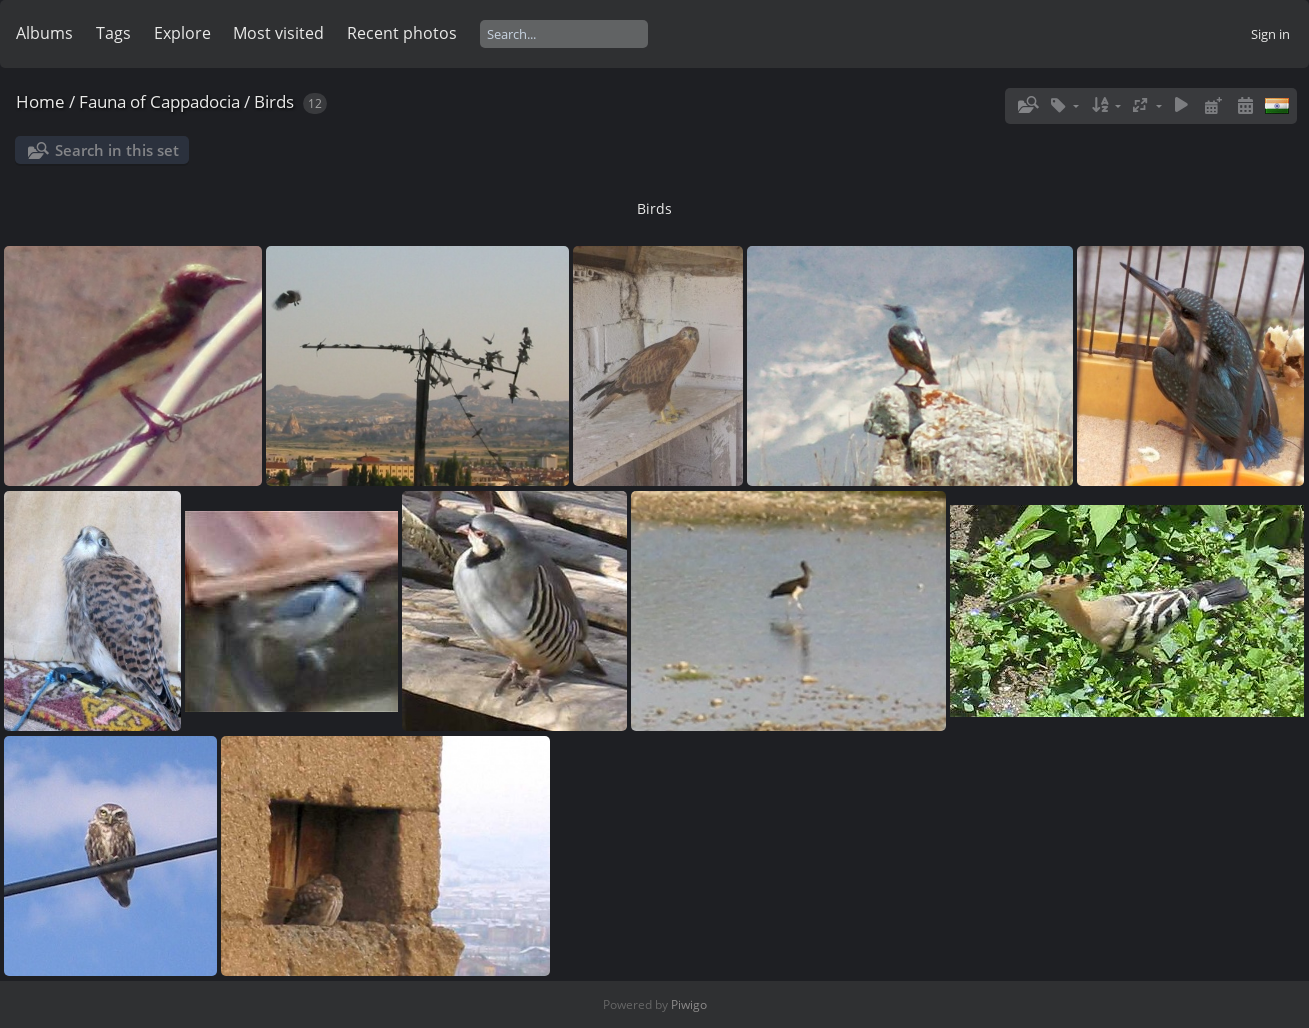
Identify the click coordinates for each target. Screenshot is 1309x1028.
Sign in (1270, 34)
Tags (113, 33)
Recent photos (402, 33)
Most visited (278, 33)
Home (40, 101)
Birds (274, 101)
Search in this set (117, 150)
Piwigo (689, 1004)
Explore (182, 33)
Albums (44, 33)
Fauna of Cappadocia (159, 101)
